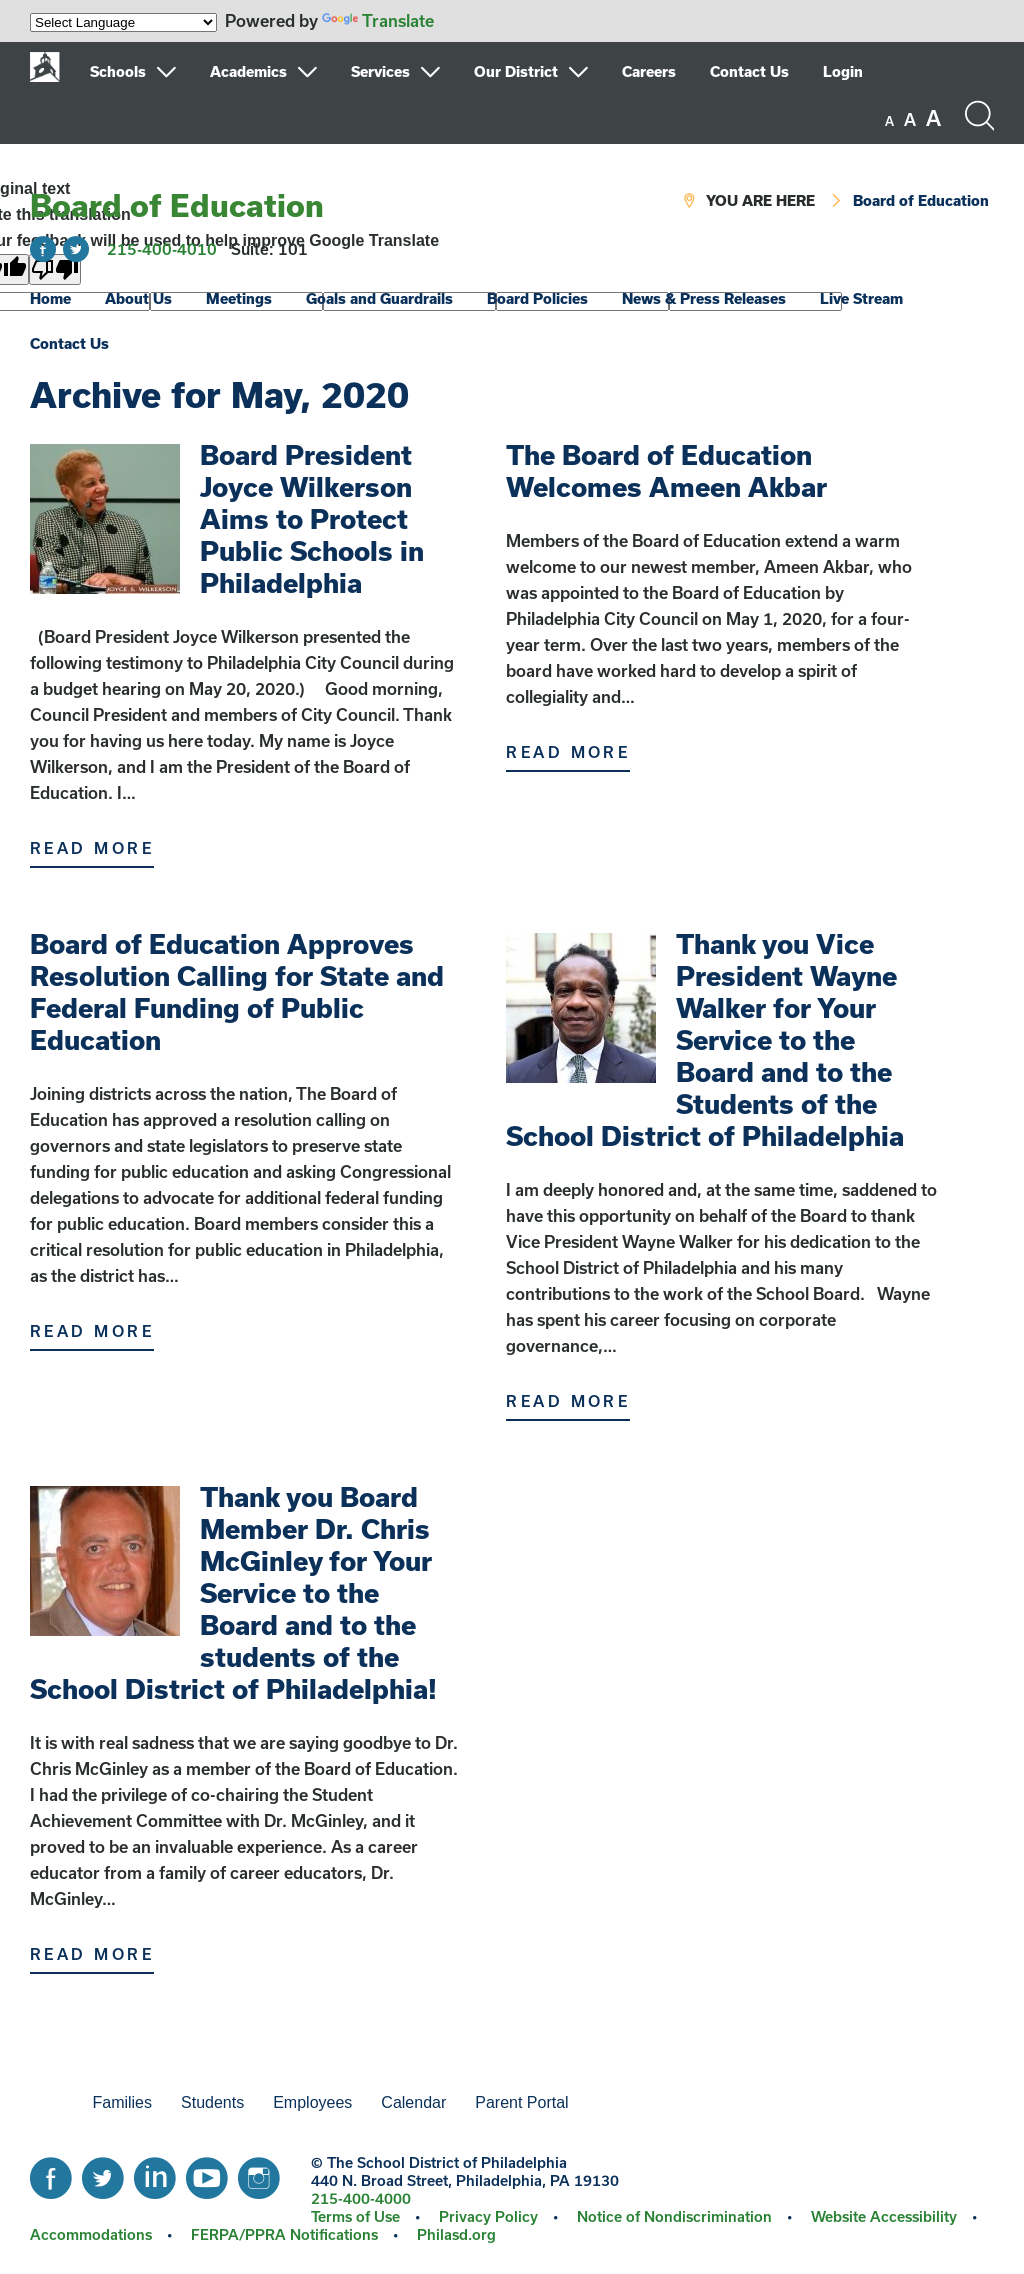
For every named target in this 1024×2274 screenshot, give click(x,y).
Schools (118, 71)
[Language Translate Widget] (123, 22)
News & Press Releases (704, 298)
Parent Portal (521, 2102)
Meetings (239, 298)
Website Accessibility (884, 2216)
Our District (516, 71)
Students (212, 2102)
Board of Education (177, 205)
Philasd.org (456, 2234)
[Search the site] (979, 116)
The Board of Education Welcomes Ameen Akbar (666, 470)
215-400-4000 (361, 2198)
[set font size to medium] (910, 120)
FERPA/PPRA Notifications (284, 2234)
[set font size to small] (889, 121)
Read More (92, 848)
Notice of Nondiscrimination (674, 2216)
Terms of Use (355, 2216)
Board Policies (537, 298)
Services (380, 71)
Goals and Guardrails (379, 298)
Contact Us (749, 71)
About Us (138, 298)
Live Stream (861, 298)
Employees (312, 2102)
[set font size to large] (933, 118)
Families (122, 2102)
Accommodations (91, 2234)
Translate (378, 20)
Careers (649, 71)
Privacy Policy (488, 2216)
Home (50, 298)
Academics (248, 71)
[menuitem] (148, 72)
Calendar (413, 2102)
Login (843, 71)
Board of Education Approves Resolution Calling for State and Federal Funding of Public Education (237, 991)
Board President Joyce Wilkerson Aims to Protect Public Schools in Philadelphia (312, 518)
